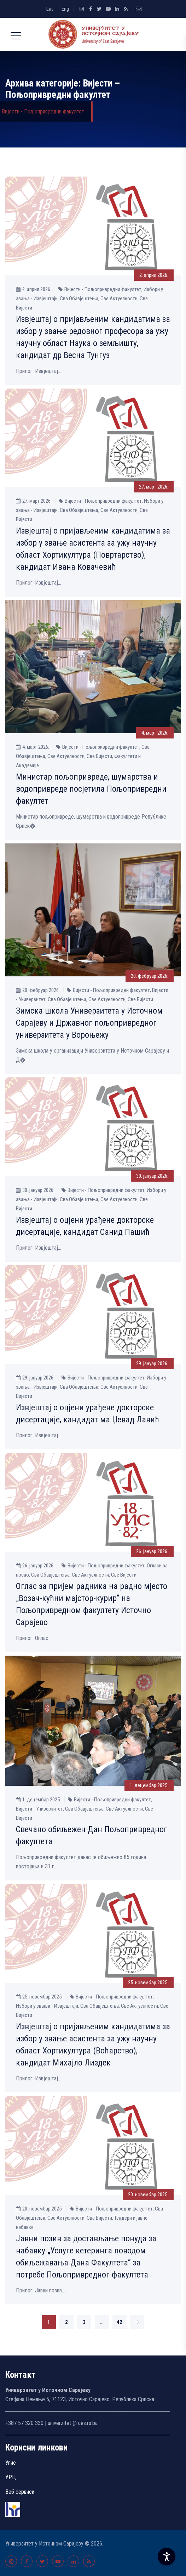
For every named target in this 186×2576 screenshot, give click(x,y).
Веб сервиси (19, 2491)
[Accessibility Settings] (166, 2556)
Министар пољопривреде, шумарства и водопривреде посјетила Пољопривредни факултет (91, 789)
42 (119, 2322)
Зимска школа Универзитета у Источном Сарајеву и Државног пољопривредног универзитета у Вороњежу (89, 1023)
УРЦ (10, 2477)
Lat (49, 9)
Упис (10, 2462)
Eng (65, 9)
